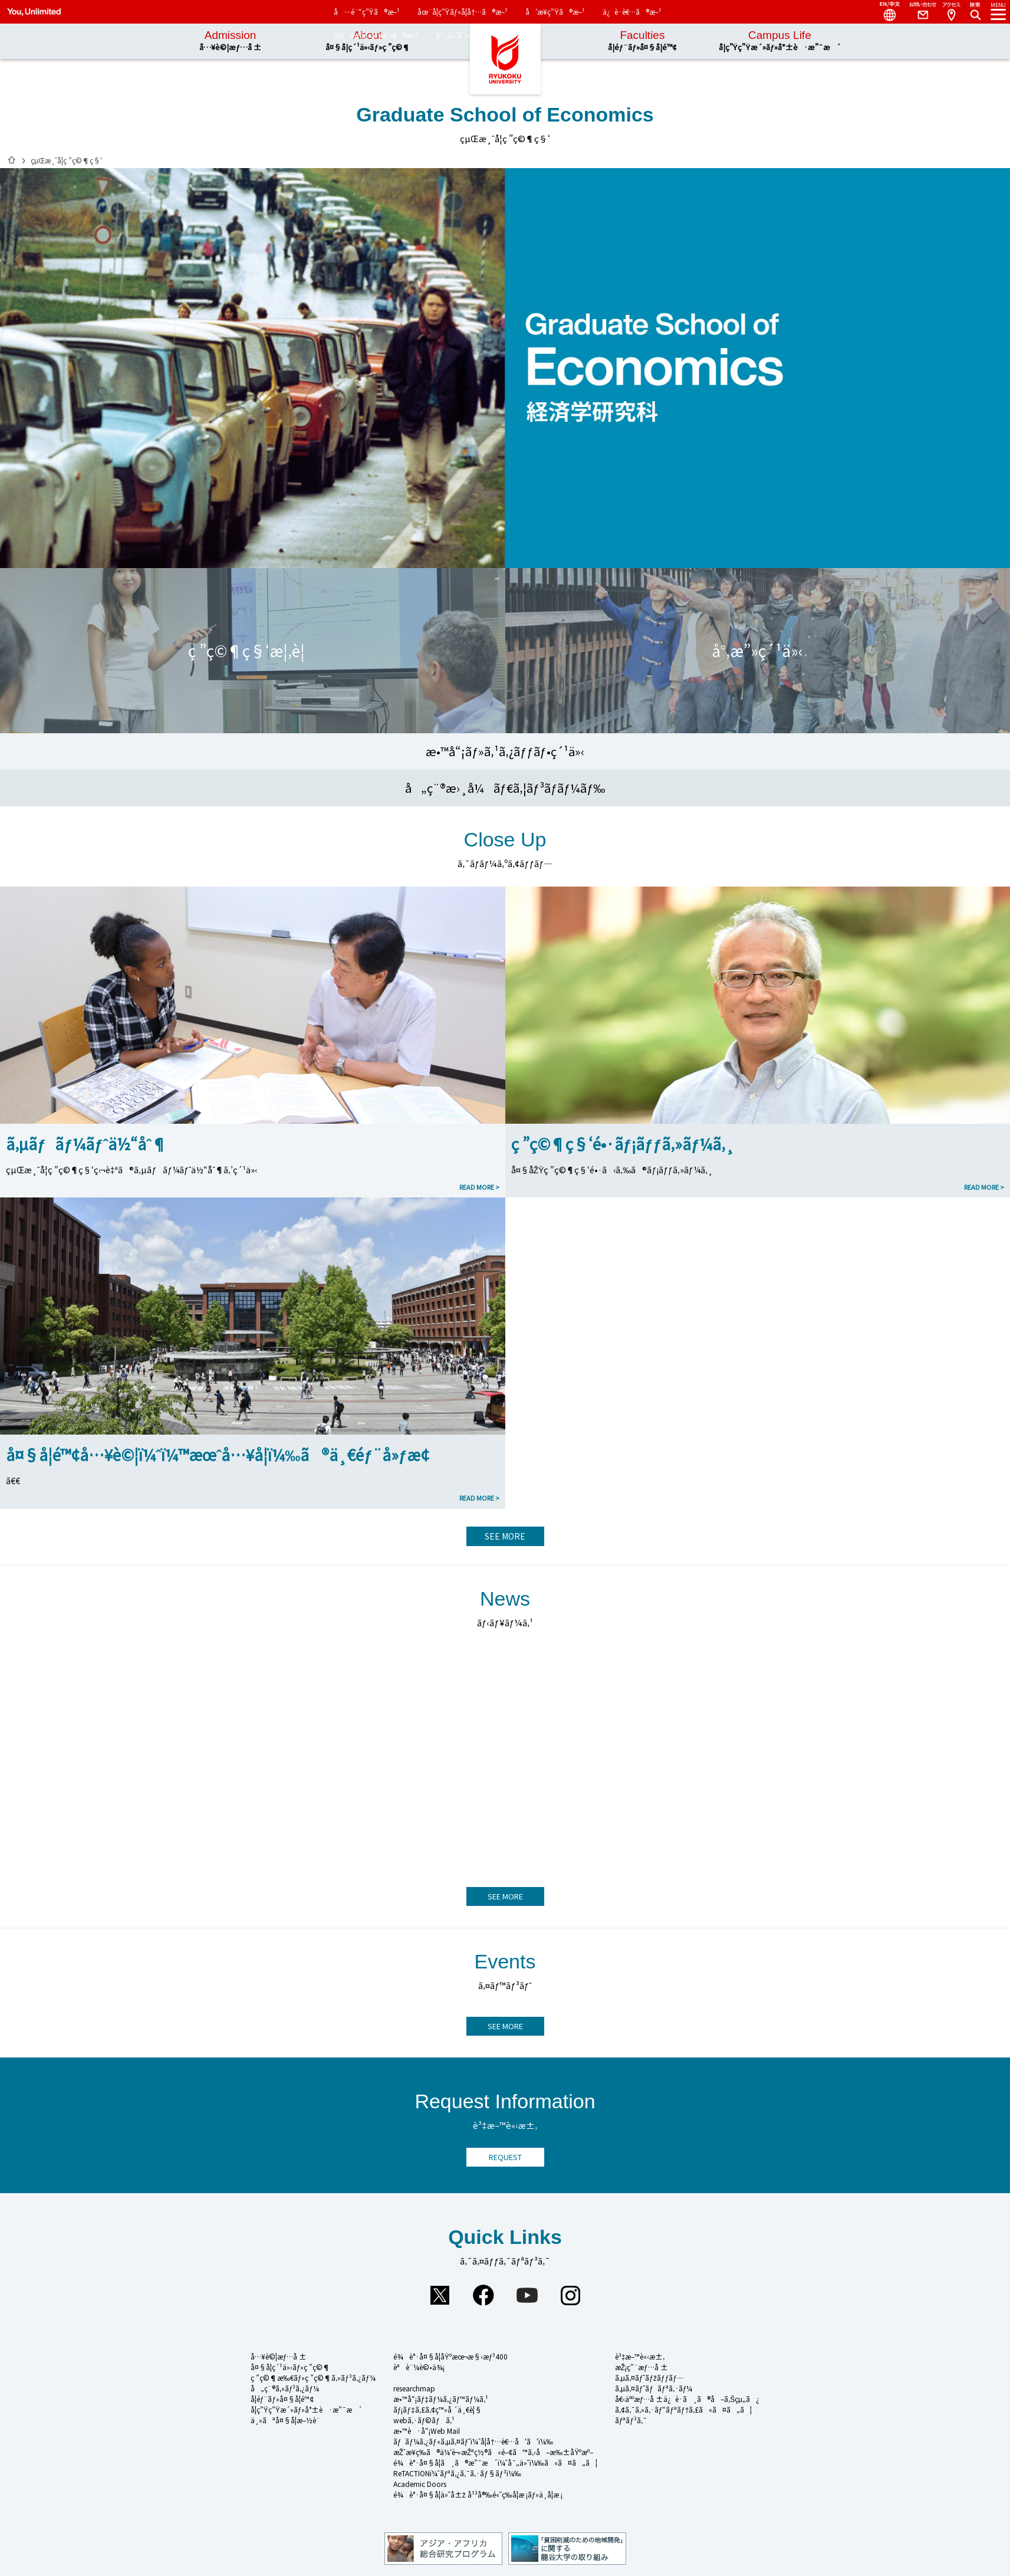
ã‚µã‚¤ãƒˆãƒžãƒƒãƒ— (649, 2377)
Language (885, 12)
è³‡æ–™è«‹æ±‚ (640, 2356)
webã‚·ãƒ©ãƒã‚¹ (424, 2420)
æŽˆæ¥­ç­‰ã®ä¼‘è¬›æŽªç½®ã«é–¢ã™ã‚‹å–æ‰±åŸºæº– (493, 2452)
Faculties (642, 40)
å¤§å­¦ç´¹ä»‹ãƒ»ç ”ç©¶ (291, 2367)
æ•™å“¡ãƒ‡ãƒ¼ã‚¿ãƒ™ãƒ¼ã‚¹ (440, 2399)
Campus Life (780, 40)
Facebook (483, 2295)
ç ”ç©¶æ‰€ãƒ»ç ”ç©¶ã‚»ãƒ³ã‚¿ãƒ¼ (313, 2377)
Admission (230, 40)
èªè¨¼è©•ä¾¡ (419, 2367)
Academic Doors (419, 2484)
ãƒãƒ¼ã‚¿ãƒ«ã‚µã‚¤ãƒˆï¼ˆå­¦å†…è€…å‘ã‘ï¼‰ (473, 2441)
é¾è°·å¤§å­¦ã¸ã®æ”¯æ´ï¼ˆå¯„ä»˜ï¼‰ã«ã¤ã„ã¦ (495, 2462)
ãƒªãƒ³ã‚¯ (631, 2420)
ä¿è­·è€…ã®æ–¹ (632, 11)
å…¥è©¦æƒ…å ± (279, 2356)
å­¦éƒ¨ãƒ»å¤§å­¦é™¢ (282, 2399)
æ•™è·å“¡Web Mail (426, 2431)
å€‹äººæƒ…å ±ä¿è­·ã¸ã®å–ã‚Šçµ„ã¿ (687, 2399)
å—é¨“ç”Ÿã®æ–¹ (367, 11)
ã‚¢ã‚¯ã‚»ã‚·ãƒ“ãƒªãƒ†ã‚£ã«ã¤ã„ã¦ (683, 2409)
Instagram (571, 2295)
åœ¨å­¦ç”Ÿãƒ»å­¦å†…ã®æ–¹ (462, 11)
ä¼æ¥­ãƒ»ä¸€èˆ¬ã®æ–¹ (376, 35)
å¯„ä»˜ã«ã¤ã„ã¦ (473, 35)
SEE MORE (505, 1536)
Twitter (440, 2295)
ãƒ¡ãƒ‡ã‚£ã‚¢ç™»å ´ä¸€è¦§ (437, 2409)
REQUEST (505, 2156)
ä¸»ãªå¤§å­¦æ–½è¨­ (285, 2420)
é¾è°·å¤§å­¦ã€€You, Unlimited (505, 59)
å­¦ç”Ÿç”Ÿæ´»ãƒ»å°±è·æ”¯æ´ (307, 2409)
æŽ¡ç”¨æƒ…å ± (641, 2367)
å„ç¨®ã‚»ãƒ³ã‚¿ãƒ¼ (285, 2388)
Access (951, 12)
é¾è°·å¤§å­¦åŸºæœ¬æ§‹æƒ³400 (450, 2356)
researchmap (414, 2388)
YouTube (527, 2295)
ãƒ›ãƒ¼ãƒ (12, 160)
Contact (918, 12)
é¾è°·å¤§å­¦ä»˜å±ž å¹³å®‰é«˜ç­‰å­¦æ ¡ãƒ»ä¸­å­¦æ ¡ (478, 2494)
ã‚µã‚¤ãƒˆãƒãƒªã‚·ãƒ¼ (654, 2388)
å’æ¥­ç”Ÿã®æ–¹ (555, 11)
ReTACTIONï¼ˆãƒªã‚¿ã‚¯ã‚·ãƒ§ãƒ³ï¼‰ (457, 2473)
